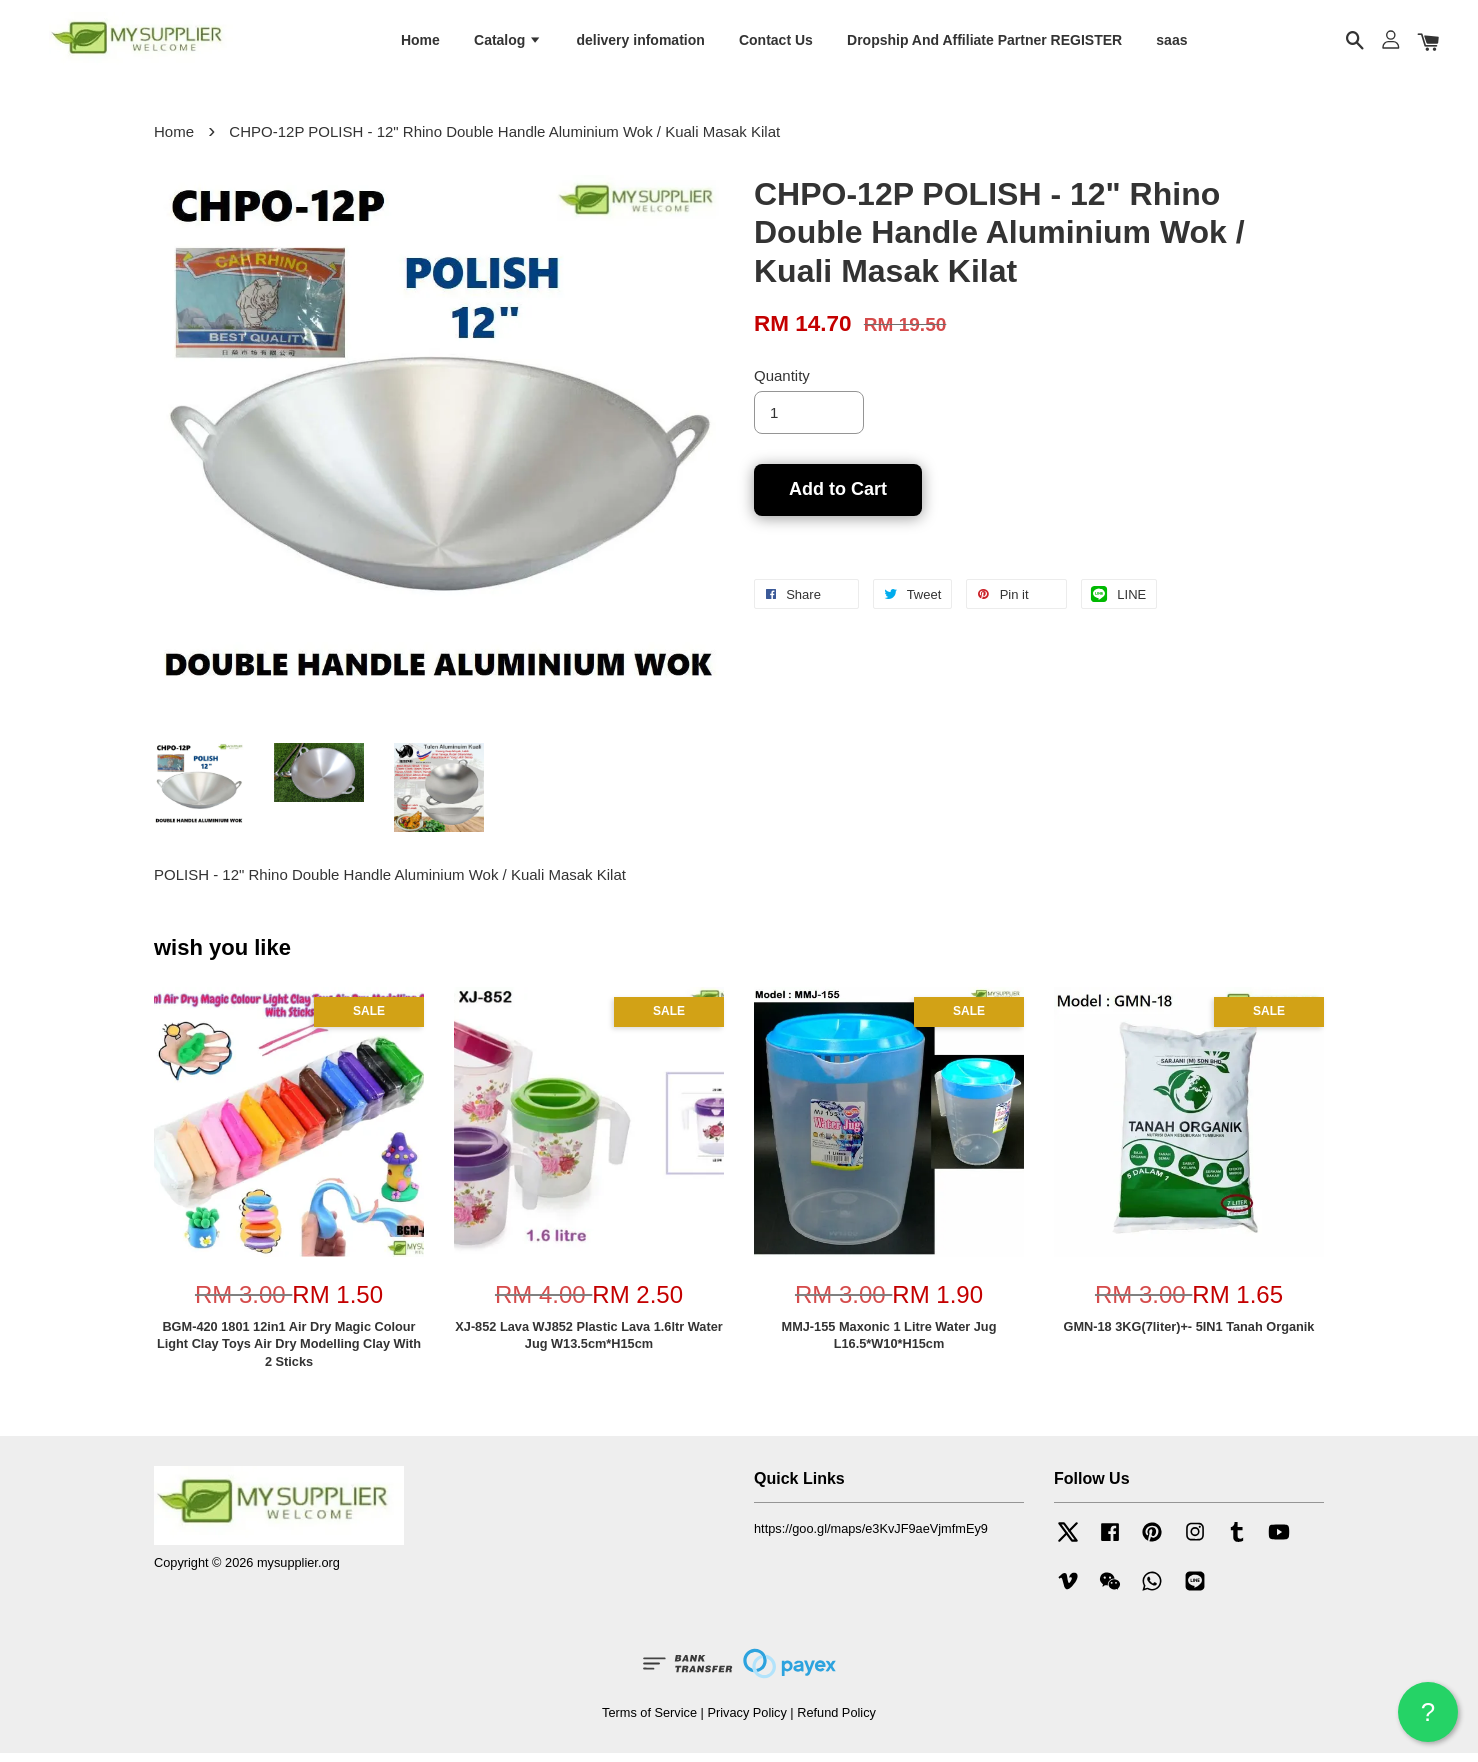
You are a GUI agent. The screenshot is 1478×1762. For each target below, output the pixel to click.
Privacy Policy (746, 1720)
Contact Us (776, 43)
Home (420, 43)
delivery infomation (640, 43)
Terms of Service (649, 1720)
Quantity (782, 384)
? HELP (1428, 1719)
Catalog (508, 43)
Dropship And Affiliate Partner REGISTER (984, 43)
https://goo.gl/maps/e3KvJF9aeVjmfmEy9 (871, 1537)
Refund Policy (836, 1720)
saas (1171, 43)
